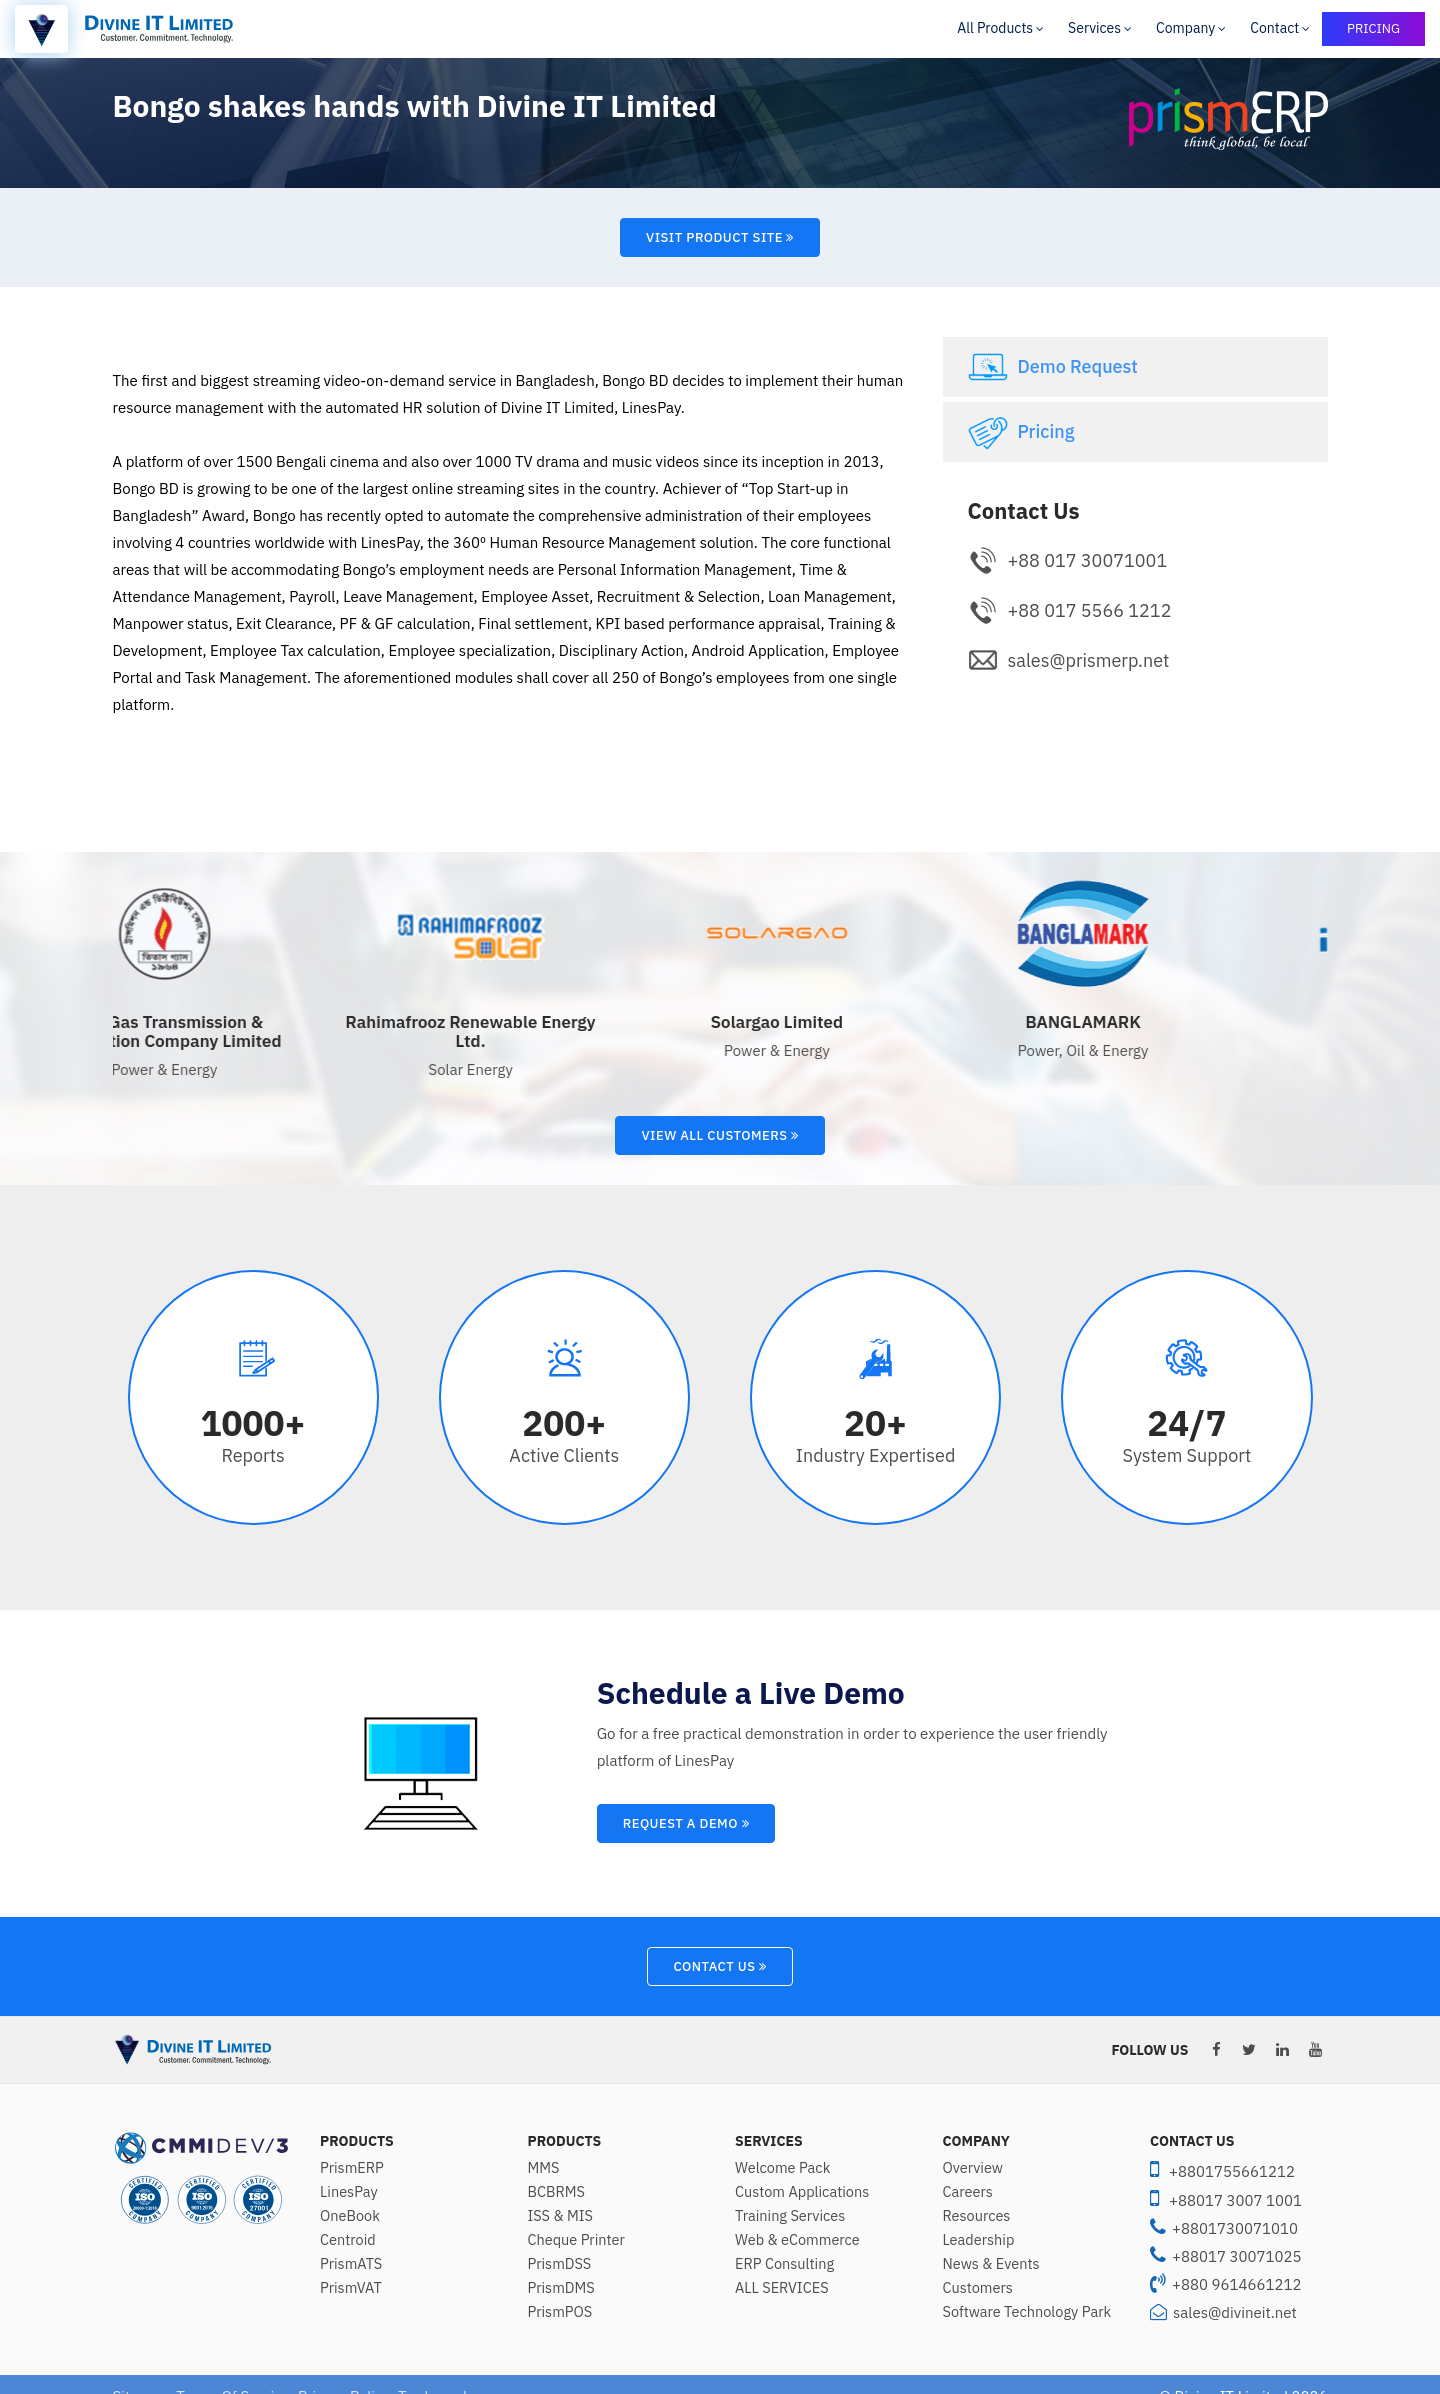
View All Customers (719, 1135)
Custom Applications (802, 2192)
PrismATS (351, 2264)
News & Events (991, 2264)
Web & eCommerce (797, 2240)
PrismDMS (561, 2288)
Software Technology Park (1027, 2312)
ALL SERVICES (782, 2288)
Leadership (979, 2240)
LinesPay (349, 2192)
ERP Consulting (784, 2264)
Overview (973, 2168)
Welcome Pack (782, 2168)
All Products (995, 28)
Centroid (348, 2240)
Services (1094, 28)
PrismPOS (560, 2312)
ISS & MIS (560, 2216)
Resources (977, 2216)
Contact (1274, 28)
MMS (544, 2168)
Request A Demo (686, 1823)
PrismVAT (351, 2288)
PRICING (1373, 28)
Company (1185, 28)
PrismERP (352, 2168)
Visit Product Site (720, 237)
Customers (978, 2288)
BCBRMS (556, 2192)
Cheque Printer (576, 2240)
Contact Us (719, 1966)
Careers (968, 2192)
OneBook (350, 2216)
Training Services (790, 2216)
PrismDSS (560, 2264)
